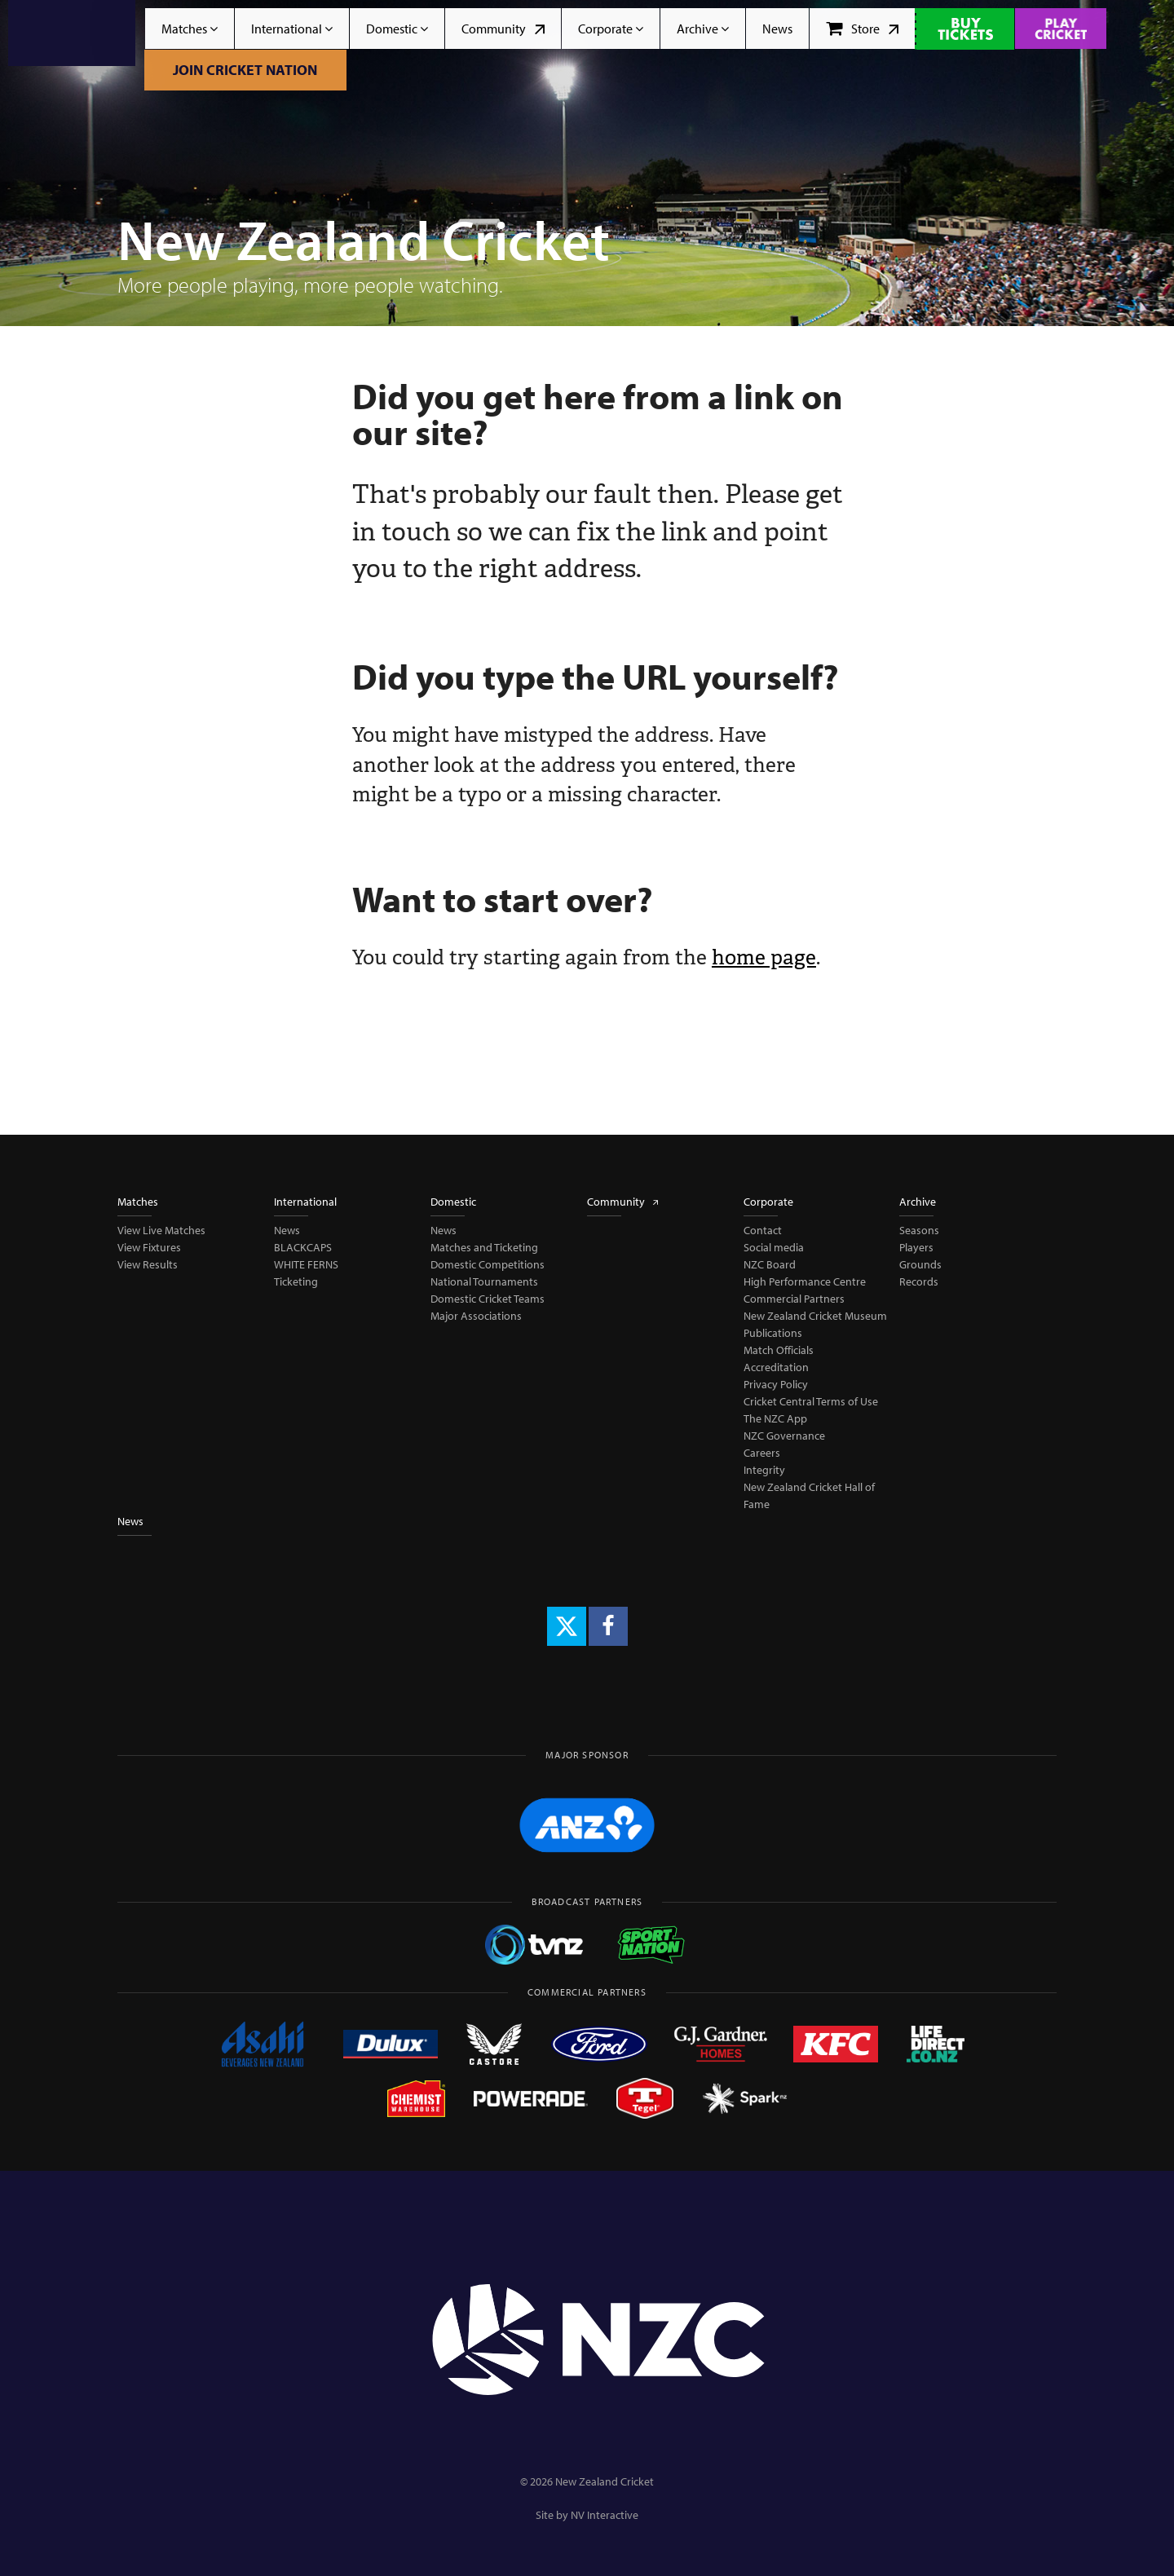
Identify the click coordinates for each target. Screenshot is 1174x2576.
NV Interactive (604, 2515)
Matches (189, 28)
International (292, 28)
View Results (147, 1264)
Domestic (397, 28)
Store (862, 28)
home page (764, 957)
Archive (703, 28)
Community (503, 28)
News (777, 28)
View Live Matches (161, 1230)
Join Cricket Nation (245, 69)
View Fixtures (149, 1247)
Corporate (610, 28)
